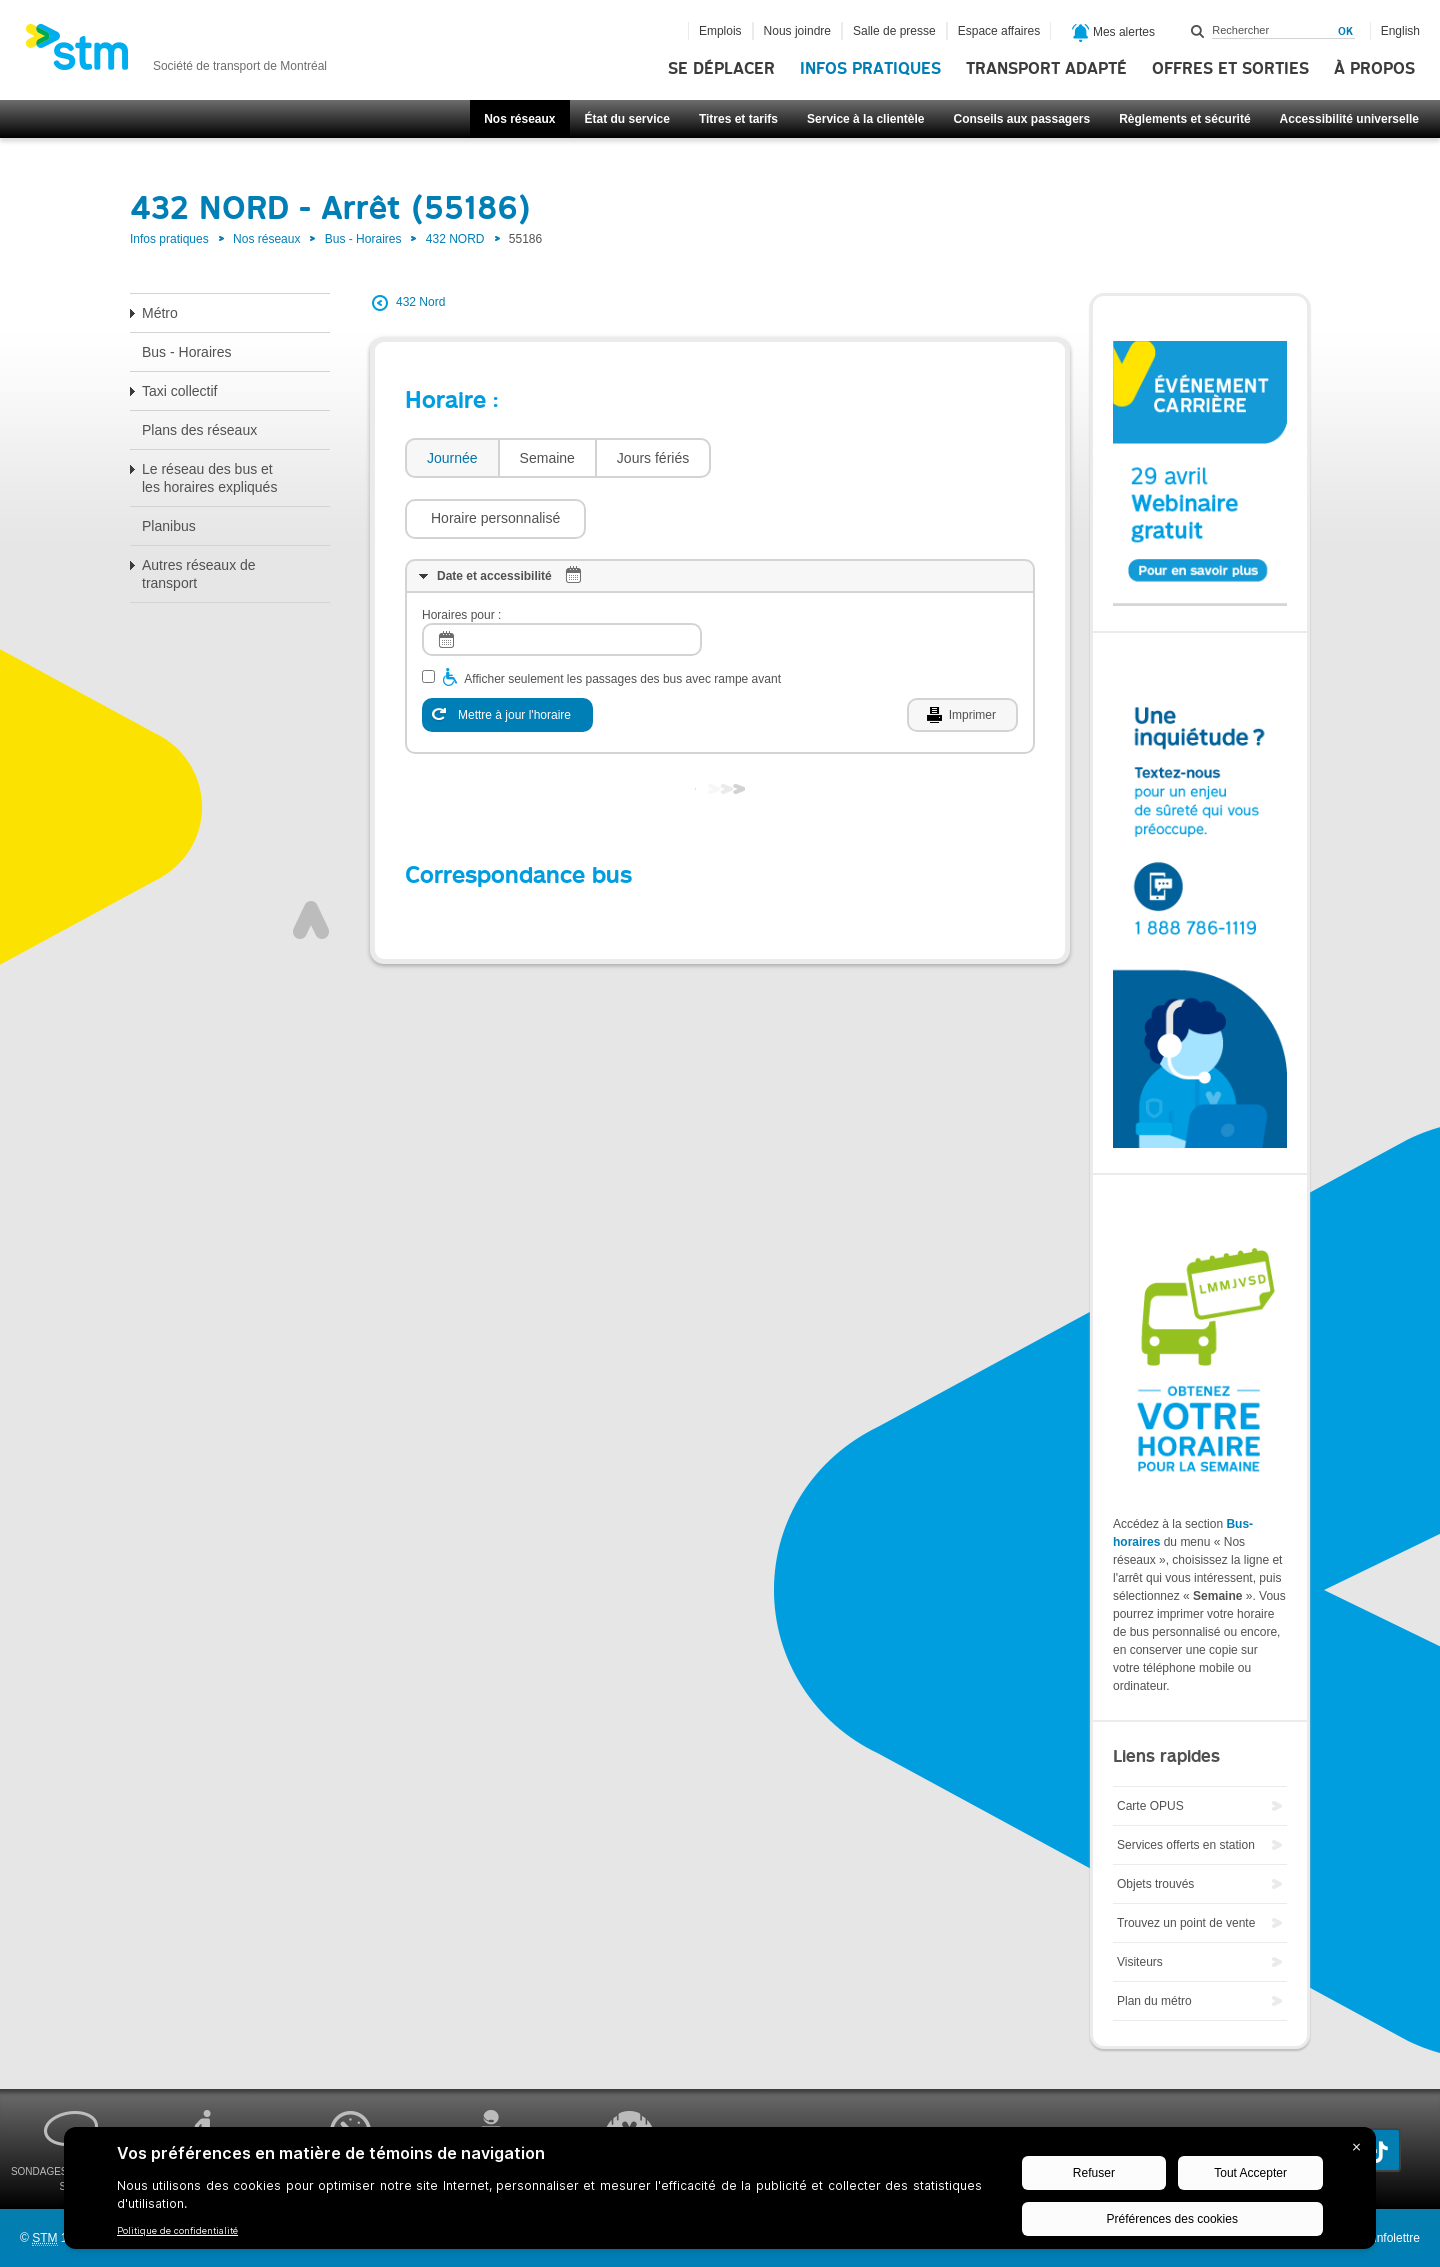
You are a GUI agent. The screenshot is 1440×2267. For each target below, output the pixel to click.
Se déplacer (721, 69)
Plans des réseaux (199, 430)
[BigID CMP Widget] (720, 2193)
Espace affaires (999, 31)
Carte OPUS (1150, 1806)
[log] (562, 579)
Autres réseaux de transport (199, 574)
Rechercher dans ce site (1198, 31)
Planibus (169, 526)
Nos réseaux (519, 119)
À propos (1374, 69)
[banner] (176, 53)
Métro (160, 313)
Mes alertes (1113, 33)
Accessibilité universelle (1349, 119)
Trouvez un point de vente (1186, 1923)
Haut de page (311, 860)
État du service (627, 119)
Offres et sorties (1230, 69)
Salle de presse (894, 31)
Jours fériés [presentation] (653, 458)
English (1400, 31)
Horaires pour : (461, 555)
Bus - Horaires (363, 239)
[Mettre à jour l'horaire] (507, 655)
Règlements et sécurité (1184, 119)
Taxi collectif (179, 391)
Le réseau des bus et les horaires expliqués (209, 478)
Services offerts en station (1186, 1845)
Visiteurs (1140, 1962)
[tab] (451, 458)
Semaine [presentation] (547, 458)
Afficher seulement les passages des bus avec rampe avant (622, 619)
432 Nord (420, 302)
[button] (811, 458)
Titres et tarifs (738, 119)
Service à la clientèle (865, 119)
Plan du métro (1154, 2001)
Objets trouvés (1155, 1884)
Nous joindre (797, 31)
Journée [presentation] (452, 458)
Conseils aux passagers (1021, 119)
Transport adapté (1046, 69)
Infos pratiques (870, 69)
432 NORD (455, 239)
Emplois (720, 31)
